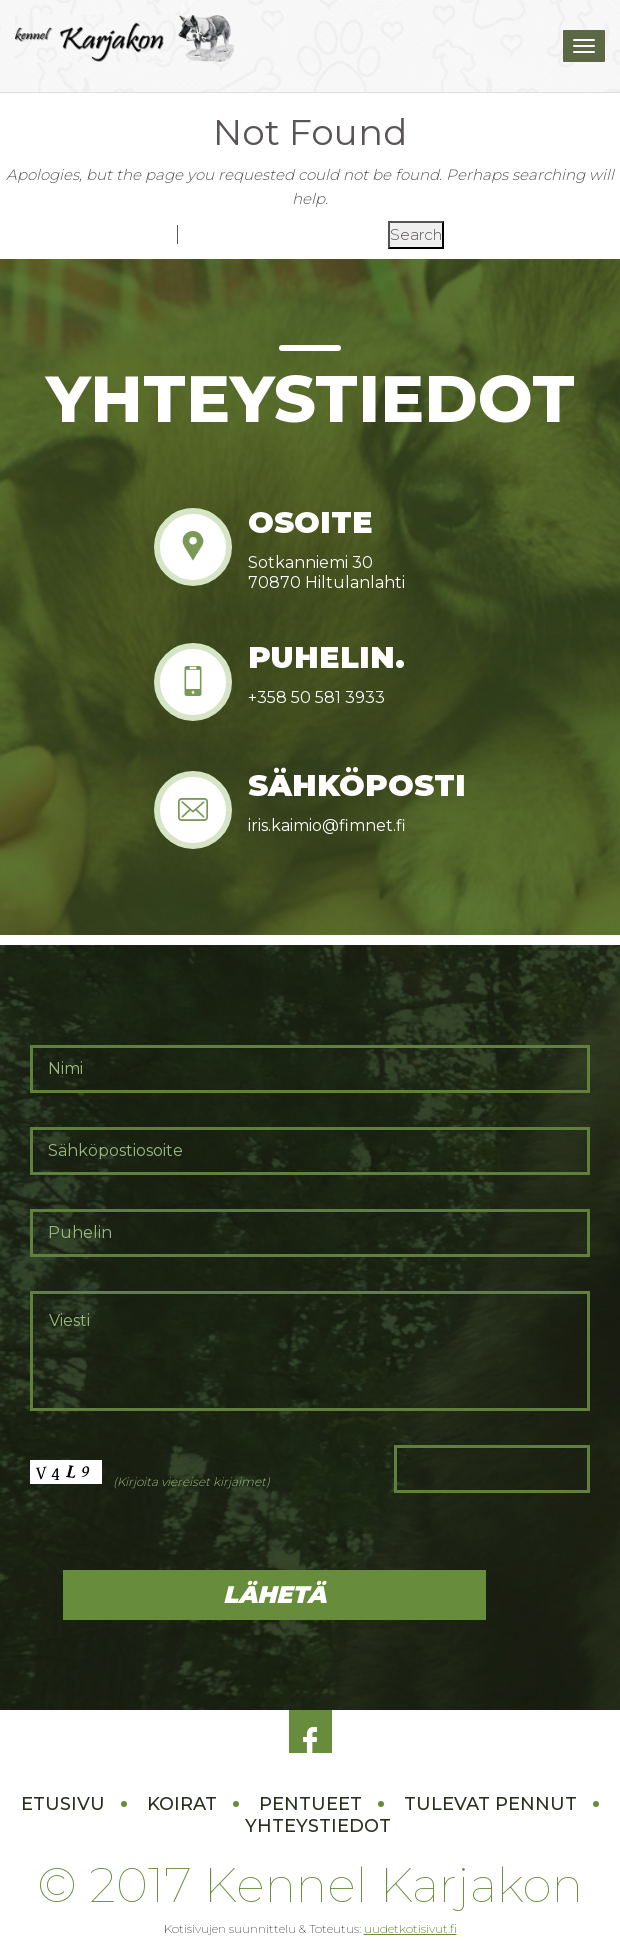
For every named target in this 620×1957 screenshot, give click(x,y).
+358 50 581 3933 (316, 697)
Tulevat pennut (490, 1804)
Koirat (182, 1804)
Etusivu (63, 1804)
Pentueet (310, 1804)
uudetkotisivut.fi (410, 1928)
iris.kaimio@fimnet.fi (327, 825)
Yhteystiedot (318, 1826)
